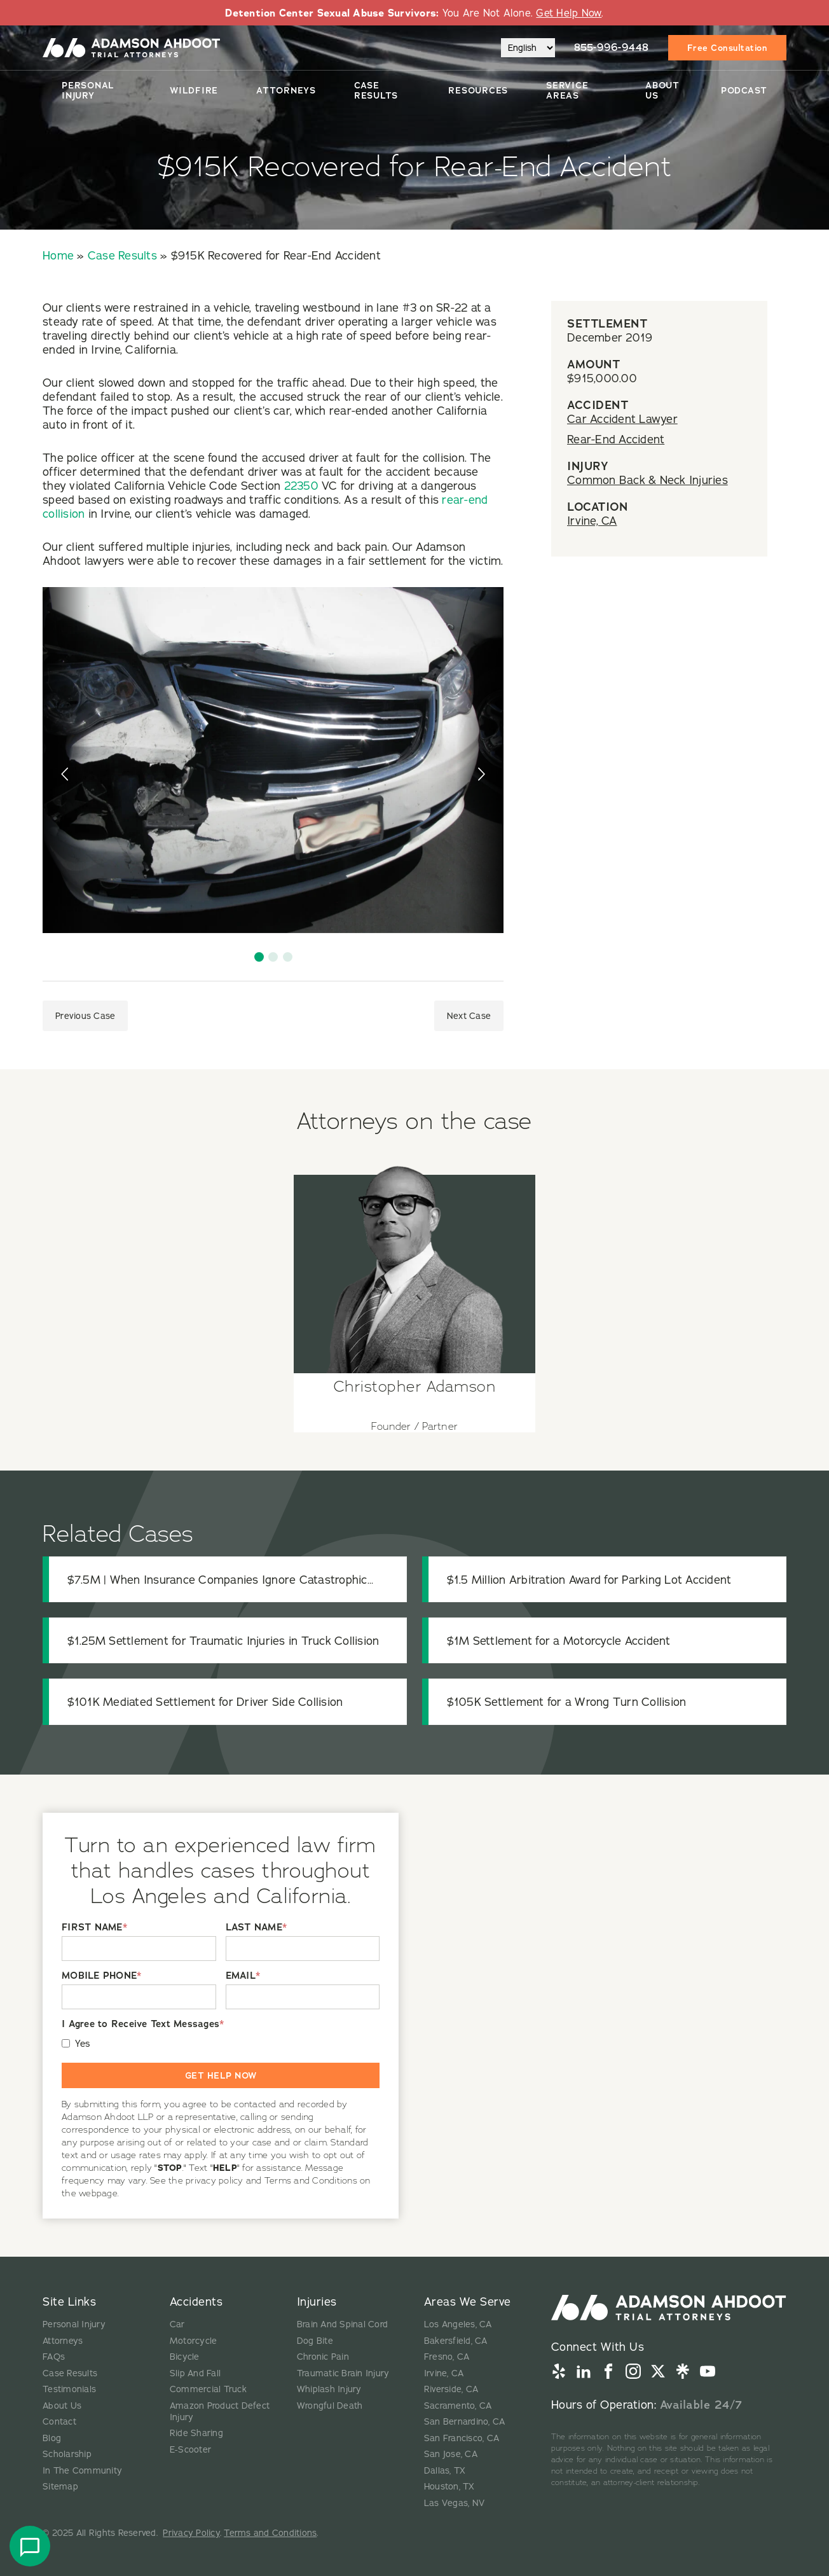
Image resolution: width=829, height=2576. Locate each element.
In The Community (82, 2470)
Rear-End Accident (615, 439)
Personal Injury (88, 90)
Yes (83, 2043)
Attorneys (286, 90)
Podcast (744, 90)
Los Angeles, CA (458, 2324)
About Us (662, 90)
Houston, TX (449, 2486)
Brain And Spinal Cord (342, 2324)
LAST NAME (256, 1927)
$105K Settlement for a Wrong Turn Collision (567, 1701)
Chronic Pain (323, 2356)
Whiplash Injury (329, 2389)
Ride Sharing (196, 2433)
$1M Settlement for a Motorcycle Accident (559, 1640)
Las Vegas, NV (454, 2503)
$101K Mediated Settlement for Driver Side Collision (205, 1701)
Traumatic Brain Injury (343, 2373)
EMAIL (243, 1975)
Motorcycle (193, 2340)
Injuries (317, 2301)
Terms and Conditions (270, 2532)
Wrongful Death (330, 2405)
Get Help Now (568, 12)
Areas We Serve (467, 2301)
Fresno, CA (447, 2356)
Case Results (376, 90)
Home (58, 255)
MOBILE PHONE (101, 1975)
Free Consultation (727, 47)
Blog (52, 2438)
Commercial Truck (208, 2389)
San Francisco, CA (461, 2438)
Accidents (196, 2301)
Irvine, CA (592, 520)
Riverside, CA (451, 2389)
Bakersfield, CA (456, 2340)
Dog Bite (315, 2340)
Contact (59, 2421)
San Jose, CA (450, 2454)
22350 (301, 485)
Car (177, 2324)
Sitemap (60, 2486)
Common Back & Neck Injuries (647, 480)
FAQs (54, 2356)
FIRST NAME (94, 1927)
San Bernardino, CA (464, 2421)
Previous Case (85, 1015)
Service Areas (567, 90)
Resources (478, 90)
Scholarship (67, 2454)
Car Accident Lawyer (622, 419)
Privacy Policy (191, 2532)
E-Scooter (190, 2449)
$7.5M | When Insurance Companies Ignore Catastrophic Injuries (217, 1580)
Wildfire (194, 90)
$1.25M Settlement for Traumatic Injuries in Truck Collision (223, 1640)
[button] (259, 957)
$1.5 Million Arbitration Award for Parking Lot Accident (589, 1579)
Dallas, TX (445, 2470)
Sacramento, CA (458, 2405)
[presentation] (66, 774)
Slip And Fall (195, 2373)
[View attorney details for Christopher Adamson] (414, 1292)
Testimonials (69, 2389)
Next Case (469, 1015)
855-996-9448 (611, 47)
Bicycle (185, 2356)
